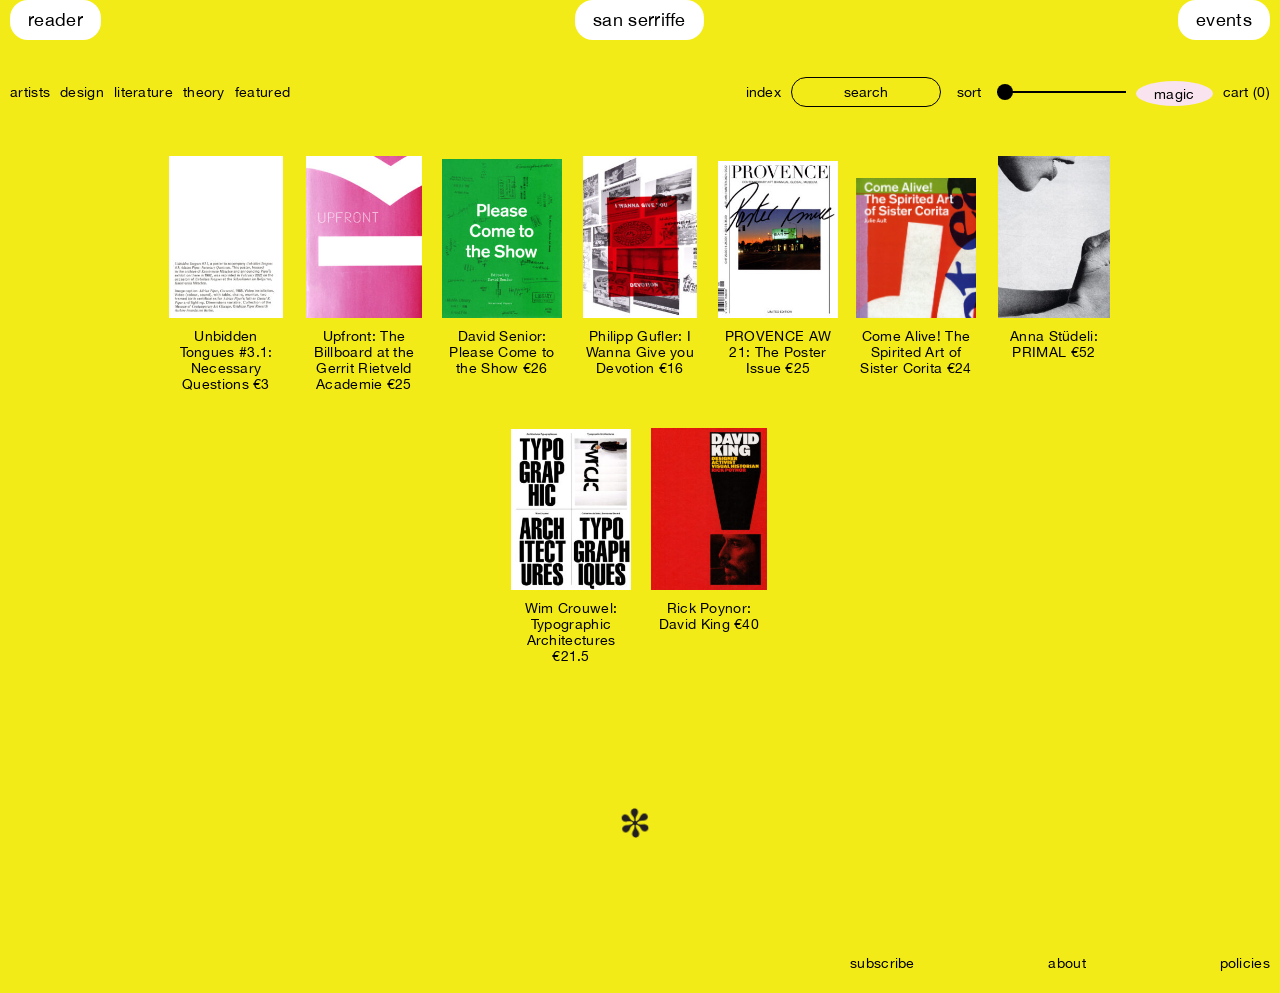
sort (969, 92)
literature (143, 92)
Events (1224, 19)
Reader (55, 19)
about (1067, 963)
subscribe (882, 963)
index (764, 92)
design (82, 92)
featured (262, 92)
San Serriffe (639, 19)
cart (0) (1246, 92)
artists (30, 92)
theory (204, 92)
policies (1245, 963)
